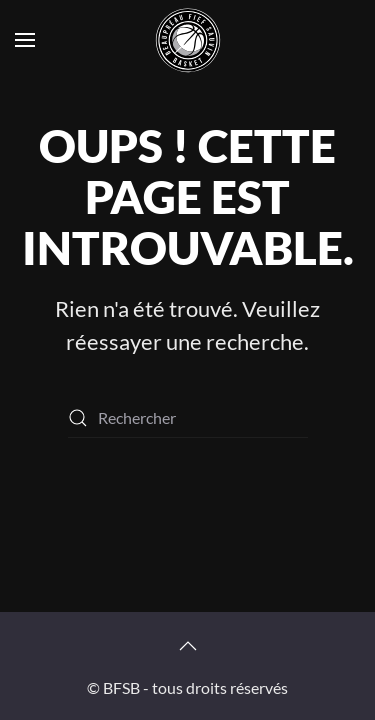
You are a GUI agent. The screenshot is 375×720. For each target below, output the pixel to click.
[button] (25, 40)
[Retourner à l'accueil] (188, 40)
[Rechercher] (188, 418)
